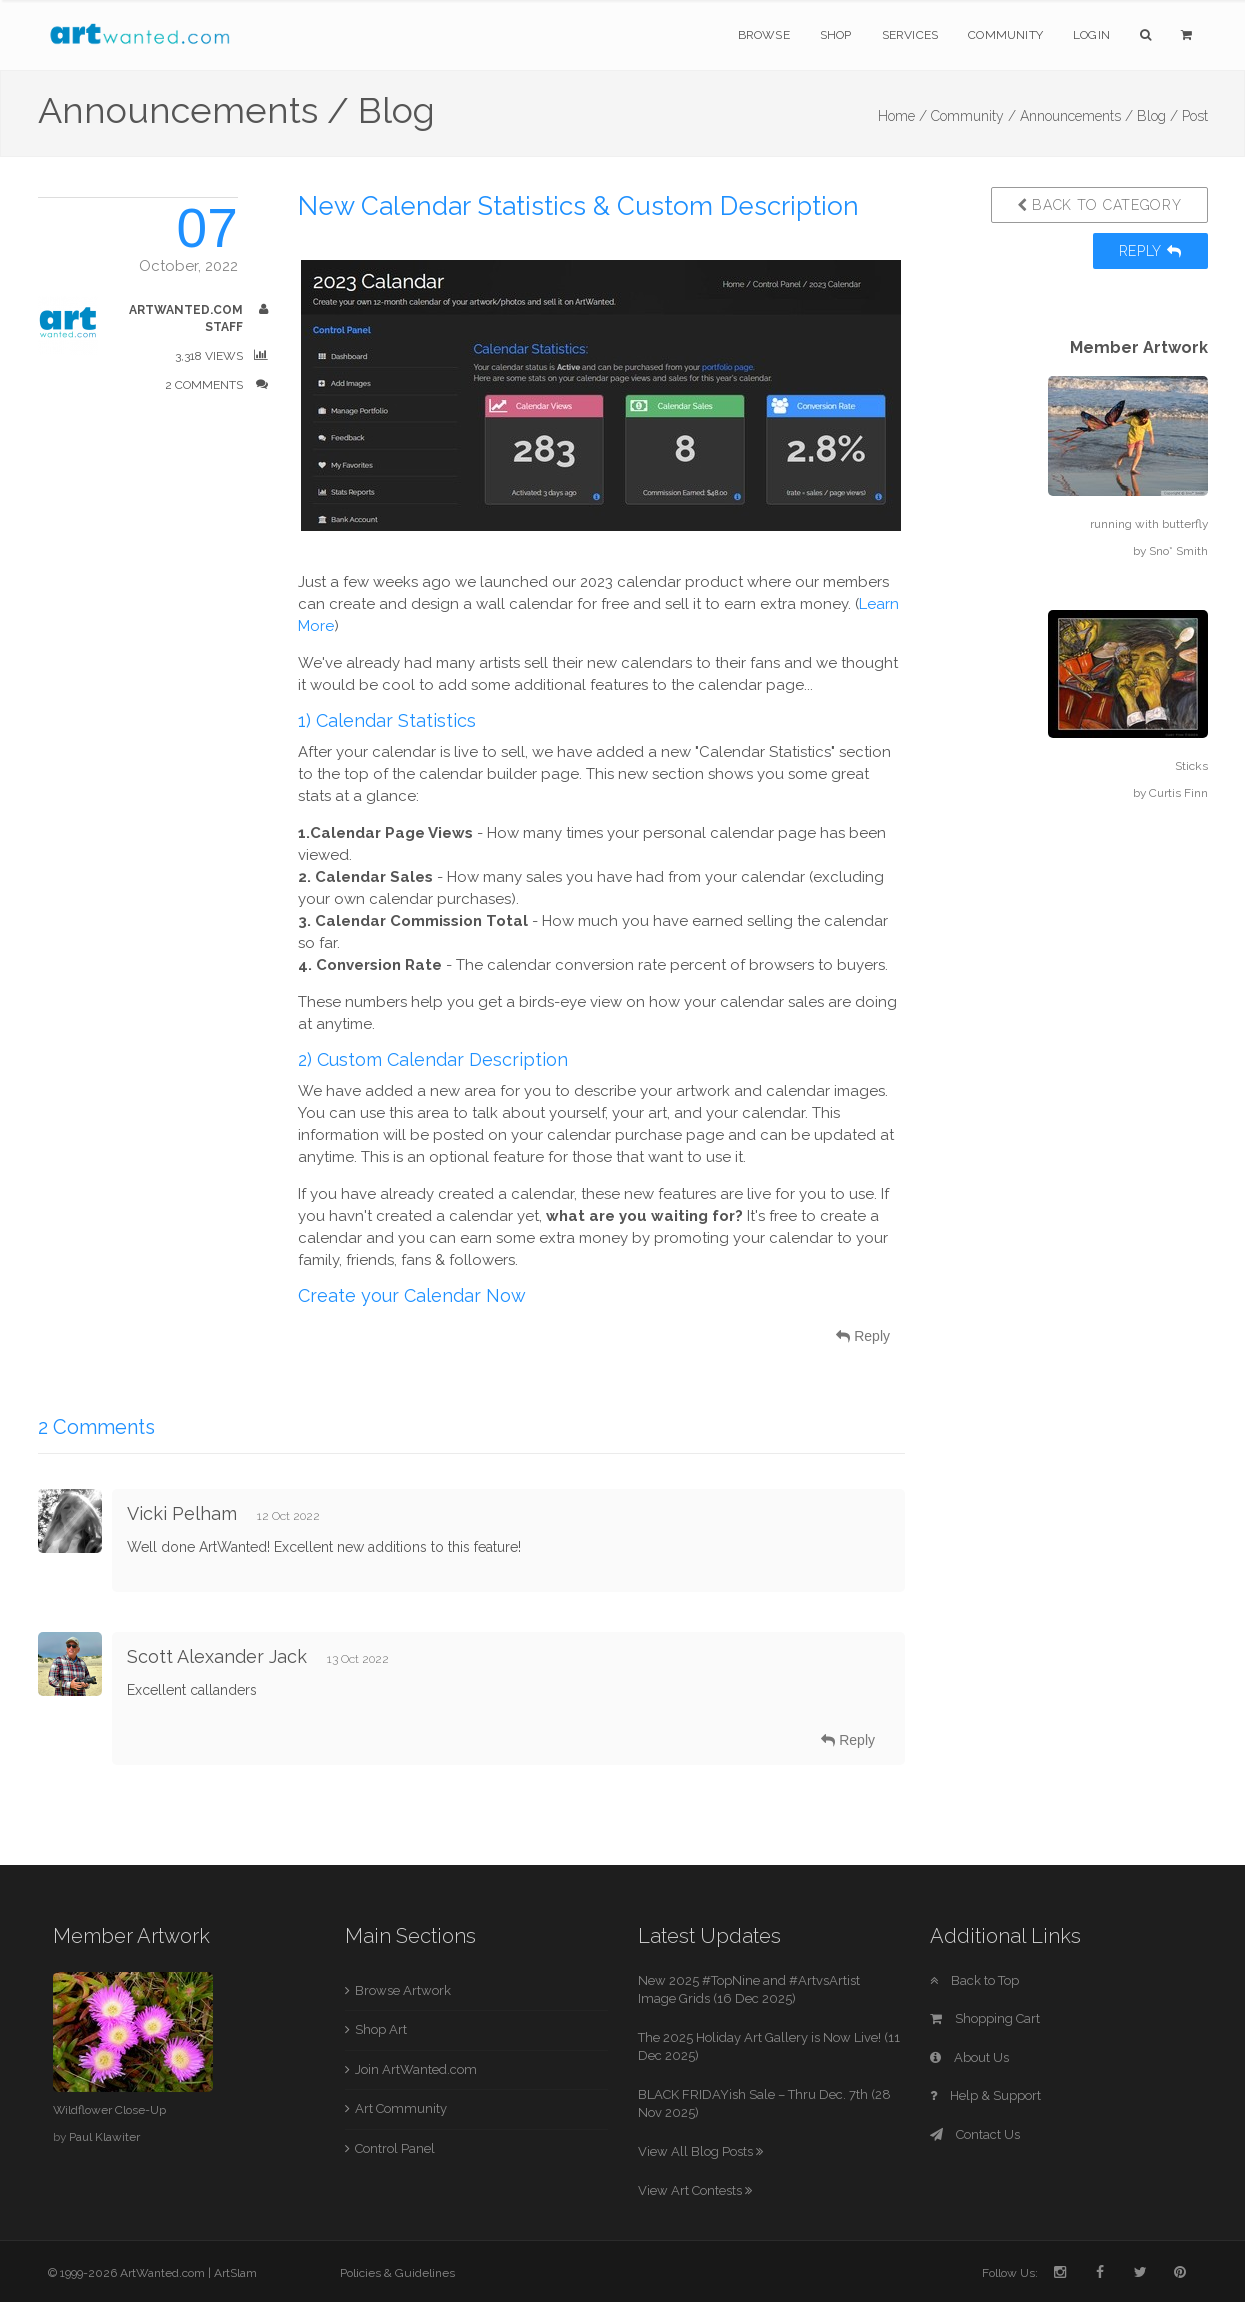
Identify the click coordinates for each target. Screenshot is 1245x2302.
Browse (764, 35)
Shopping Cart (985, 2018)
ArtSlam (235, 2273)
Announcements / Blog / (1099, 116)
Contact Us (975, 2134)
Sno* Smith (1178, 551)
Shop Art (381, 2029)
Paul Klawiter (104, 2137)
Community (1005, 35)
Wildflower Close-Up (109, 2110)
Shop (836, 35)
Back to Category (1099, 205)
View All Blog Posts (700, 2151)
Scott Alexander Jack (217, 1656)
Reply (1150, 251)
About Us (969, 2057)
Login (1091, 35)
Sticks (1191, 766)
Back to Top (974, 1980)
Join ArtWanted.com (416, 2069)
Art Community (401, 2108)
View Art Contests (695, 2190)
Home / (902, 116)
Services (910, 35)
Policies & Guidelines (397, 2273)
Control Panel (395, 2148)
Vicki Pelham (182, 1513)
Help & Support (985, 2095)
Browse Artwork (403, 1990)
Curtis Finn (1178, 793)
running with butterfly (1149, 524)
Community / (973, 116)
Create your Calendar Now (412, 1295)
